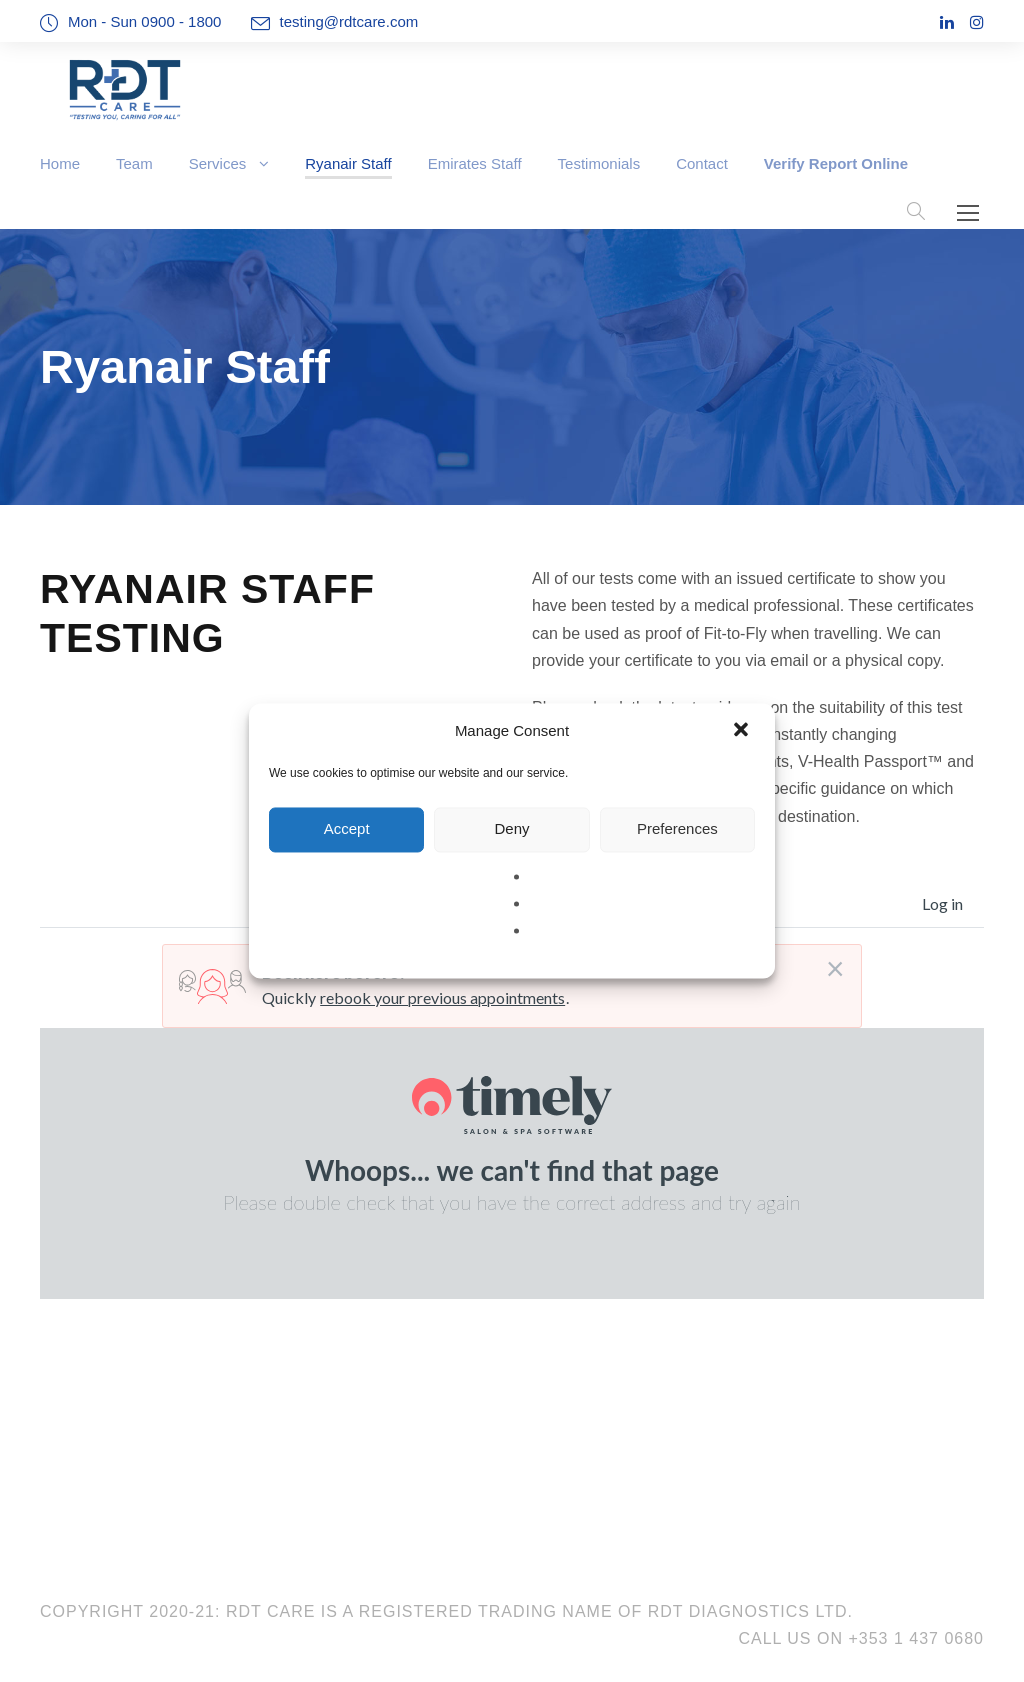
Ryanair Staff (348, 163)
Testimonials (599, 163)
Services (218, 163)
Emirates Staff (475, 163)
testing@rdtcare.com (349, 21)
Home (60, 163)
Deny (511, 828)
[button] (743, 731)
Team (134, 163)
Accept (347, 828)
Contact (702, 163)
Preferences (677, 828)
